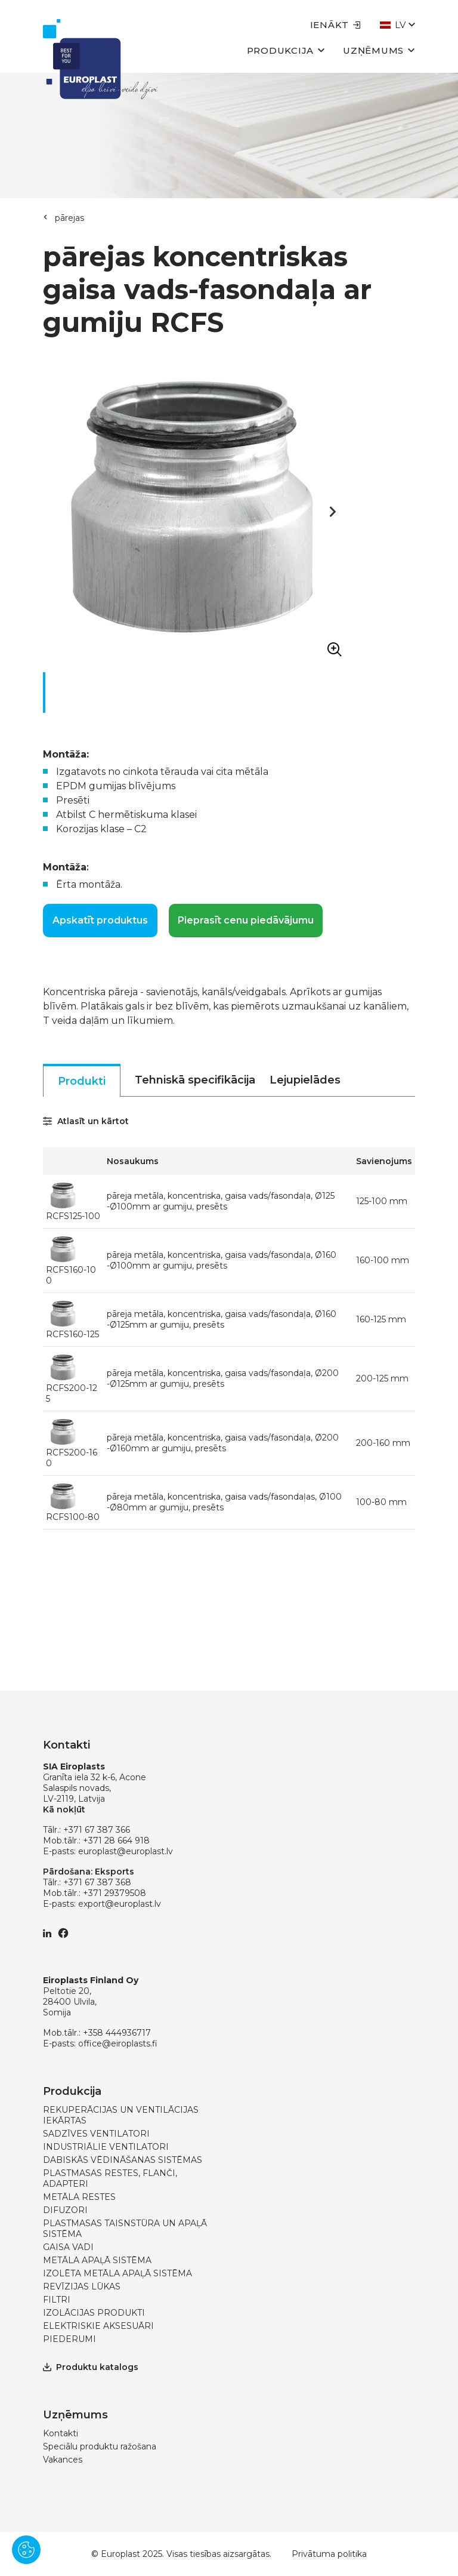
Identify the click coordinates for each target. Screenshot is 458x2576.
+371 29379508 (114, 1893)
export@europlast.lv (119, 1903)
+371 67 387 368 (97, 1882)
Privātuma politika (329, 2554)
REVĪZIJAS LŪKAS (81, 2286)
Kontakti (60, 2433)
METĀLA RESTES (79, 2197)
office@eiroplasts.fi (117, 2043)
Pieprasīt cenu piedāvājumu (246, 920)
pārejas (69, 218)
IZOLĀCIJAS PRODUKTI (94, 2312)
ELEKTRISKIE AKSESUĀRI (98, 2325)
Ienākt (335, 24)
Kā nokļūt (64, 1809)
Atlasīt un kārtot (86, 1121)
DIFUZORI (65, 2210)
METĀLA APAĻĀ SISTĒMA (97, 2260)
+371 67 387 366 (96, 1829)
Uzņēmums (379, 50)
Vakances (62, 2459)
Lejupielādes (305, 1080)
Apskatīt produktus (100, 920)
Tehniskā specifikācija (195, 1080)
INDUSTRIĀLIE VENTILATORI (106, 2146)
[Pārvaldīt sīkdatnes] (26, 2549)
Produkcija (286, 50)
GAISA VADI (68, 2247)
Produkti (82, 1081)
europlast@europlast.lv (125, 1851)
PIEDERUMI (69, 2339)
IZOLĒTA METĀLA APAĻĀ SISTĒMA (117, 2273)
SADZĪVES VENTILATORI (96, 2133)
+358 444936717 (117, 2032)
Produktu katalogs (90, 2367)
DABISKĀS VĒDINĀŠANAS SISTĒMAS (122, 2160)
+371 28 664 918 (116, 1840)
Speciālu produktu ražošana (99, 2446)
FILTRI (56, 2299)
